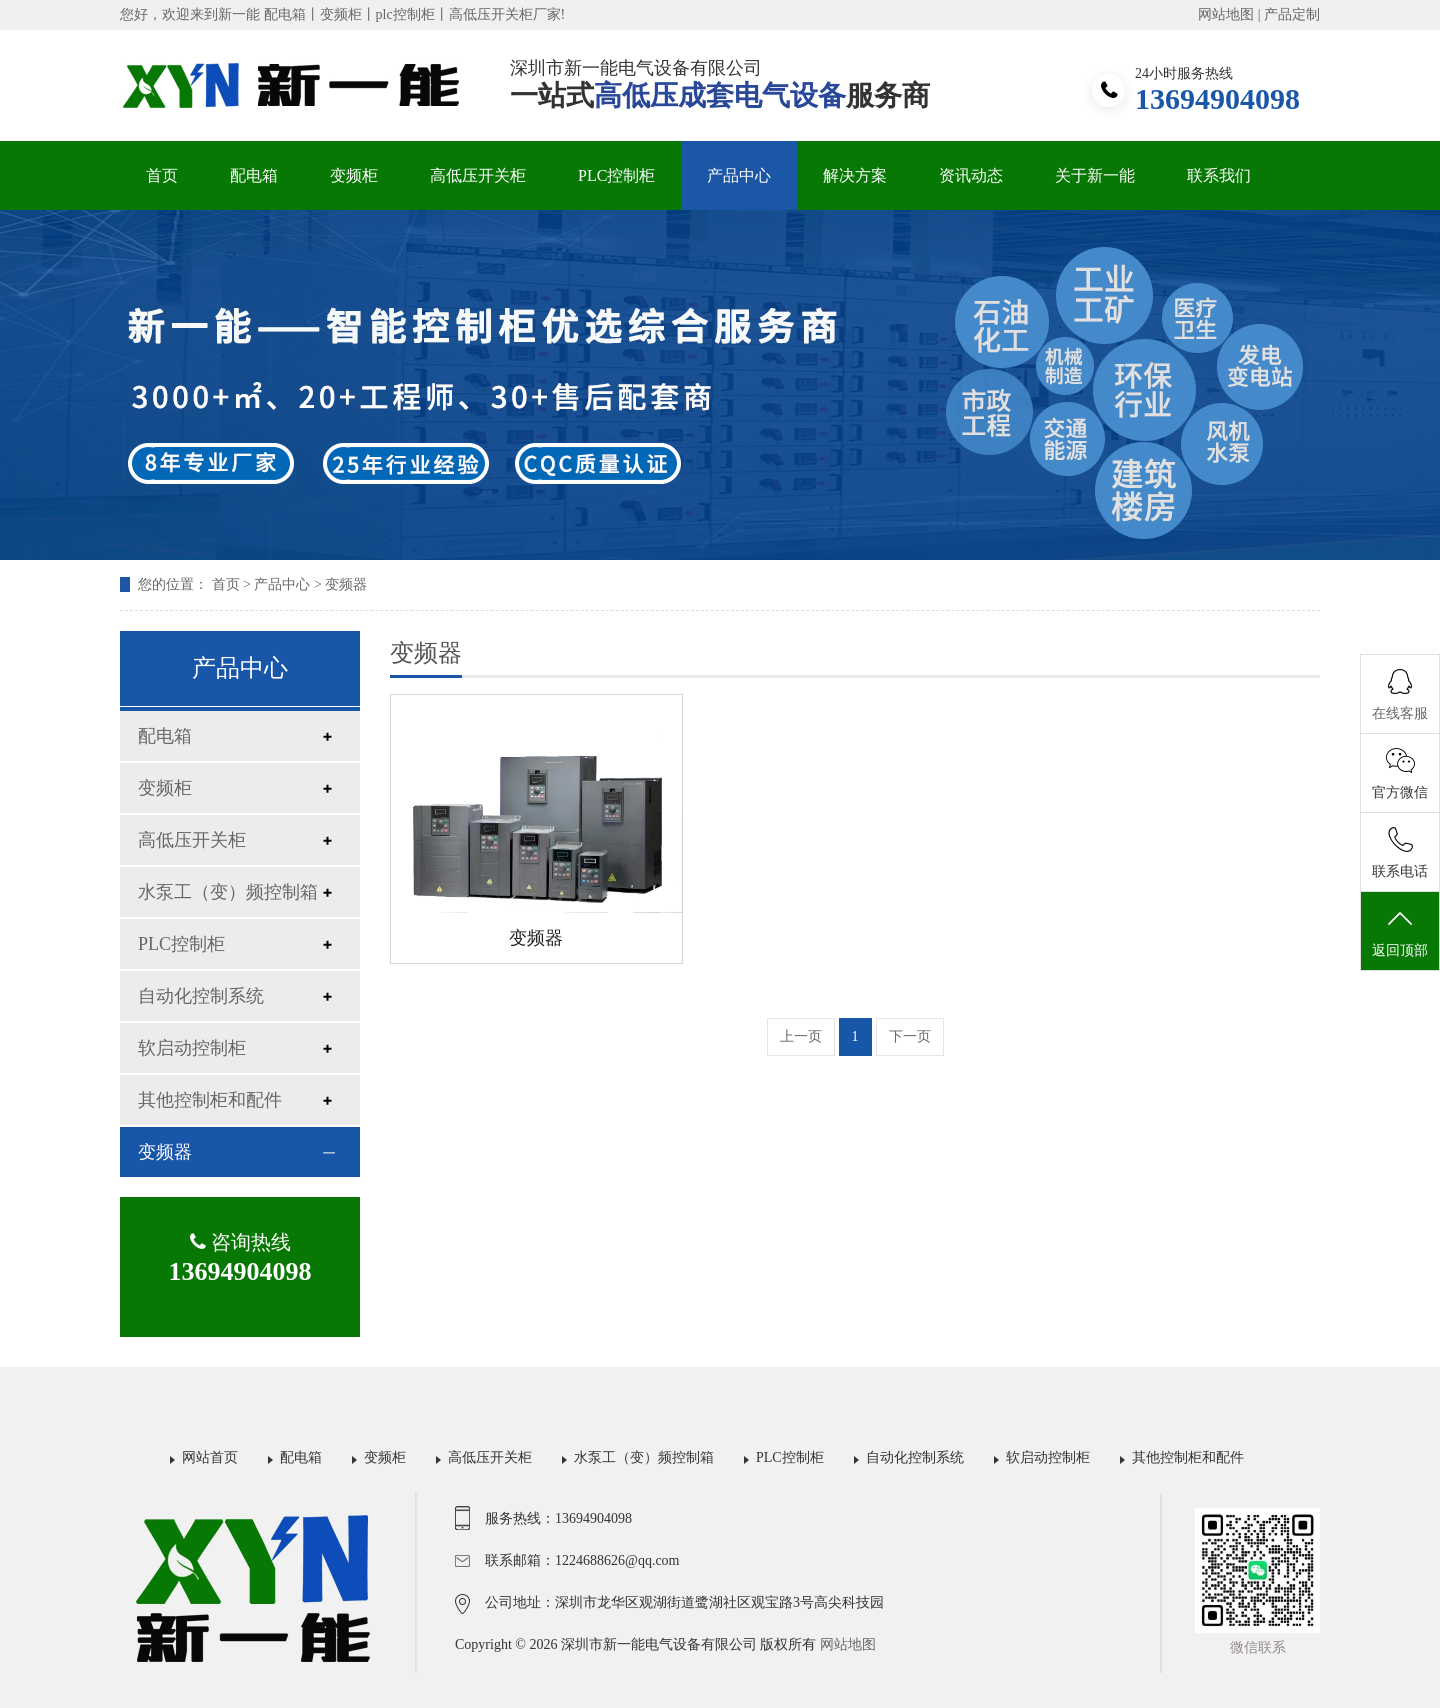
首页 (162, 175)
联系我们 (1219, 175)
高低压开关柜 (478, 175)
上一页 (801, 1036)
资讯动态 (971, 175)
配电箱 (254, 175)
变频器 (346, 584)
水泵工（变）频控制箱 (228, 892)
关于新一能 (1095, 175)
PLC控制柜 (616, 175)
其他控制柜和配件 (210, 1100)
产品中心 (739, 175)
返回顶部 (1400, 932)
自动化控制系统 (201, 996)
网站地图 (1226, 14)
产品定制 (1292, 14)
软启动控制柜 (192, 1048)
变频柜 (354, 175)
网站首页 (210, 1457)
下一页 (910, 1036)
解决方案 (855, 175)
